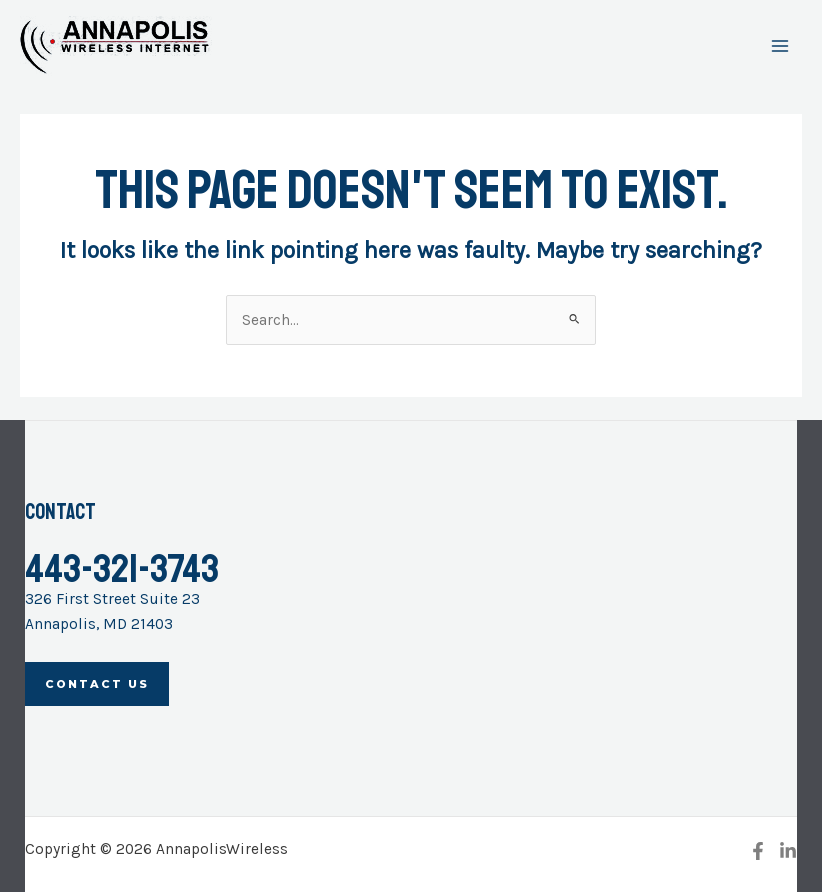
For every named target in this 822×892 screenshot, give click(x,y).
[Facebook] (758, 851)
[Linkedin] (788, 851)
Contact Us (97, 684)
